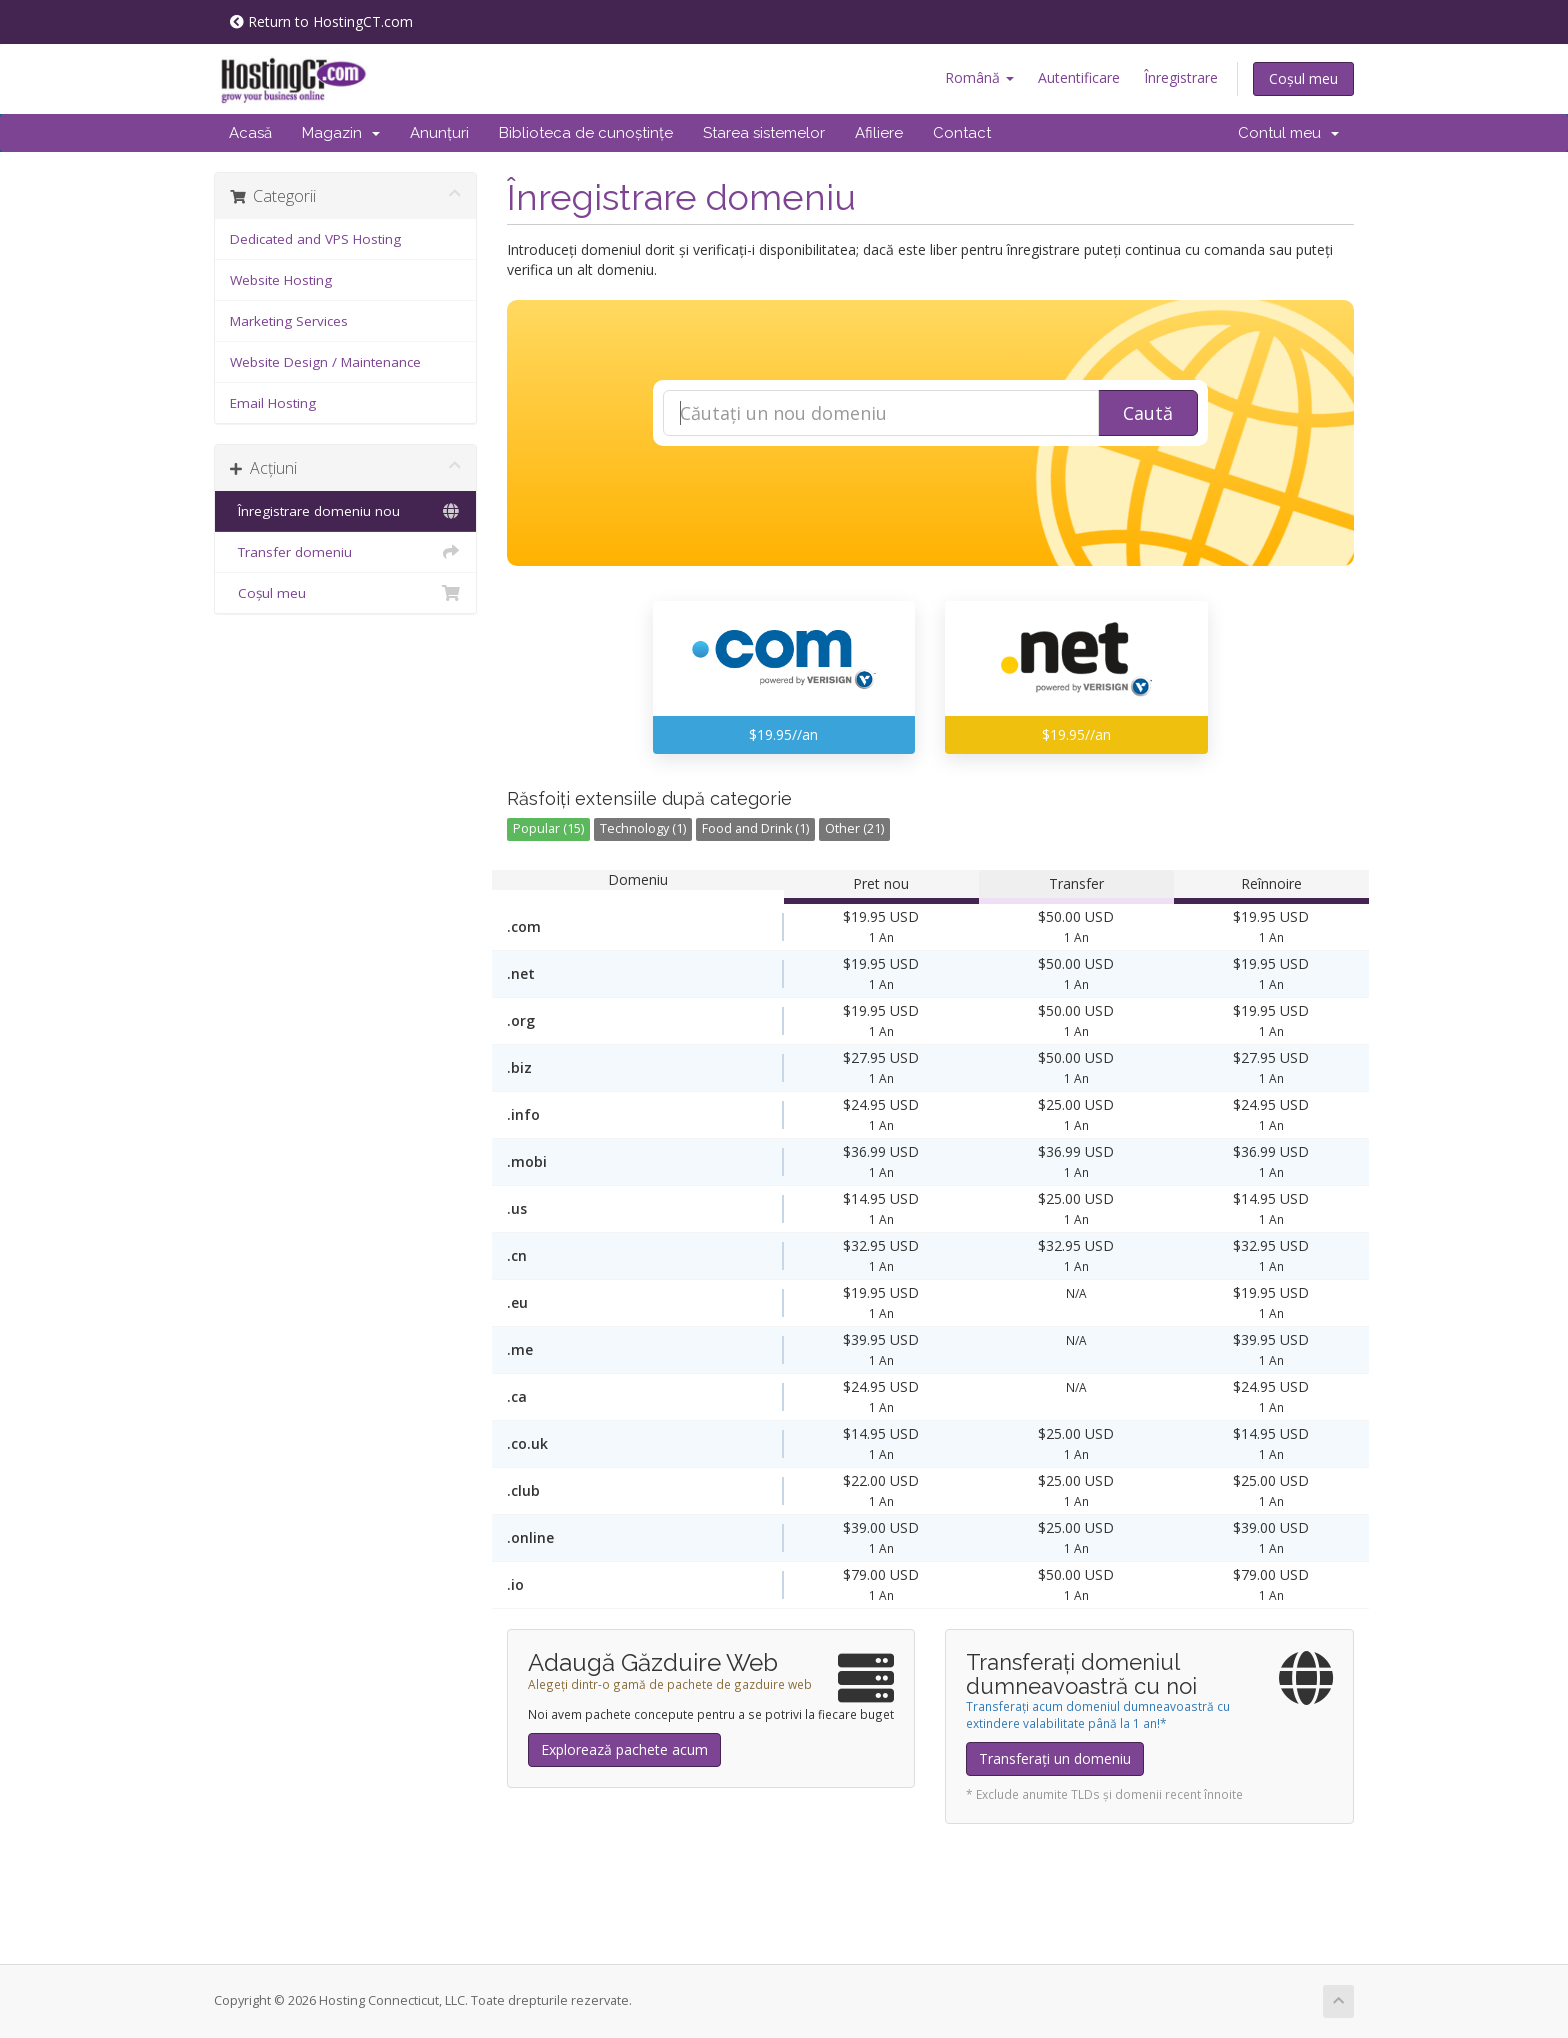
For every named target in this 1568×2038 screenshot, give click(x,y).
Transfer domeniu (345, 552)
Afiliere (879, 133)
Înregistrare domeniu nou (345, 511)
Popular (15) (548, 828)
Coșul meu (1303, 78)
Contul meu (1288, 133)
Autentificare (1079, 77)
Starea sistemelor (764, 133)
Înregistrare (1181, 77)
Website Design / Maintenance (325, 362)
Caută (1148, 413)
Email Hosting (273, 403)
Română (979, 77)
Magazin (341, 133)
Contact (962, 133)
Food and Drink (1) (755, 828)
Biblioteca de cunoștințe (586, 133)
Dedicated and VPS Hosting (315, 239)
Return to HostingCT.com (321, 21)
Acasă (250, 133)
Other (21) (854, 828)
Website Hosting (281, 280)
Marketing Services (289, 321)
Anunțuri (439, 133)
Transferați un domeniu (1055, 1758)
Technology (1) (643, 828)
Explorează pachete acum (624, 1749)
